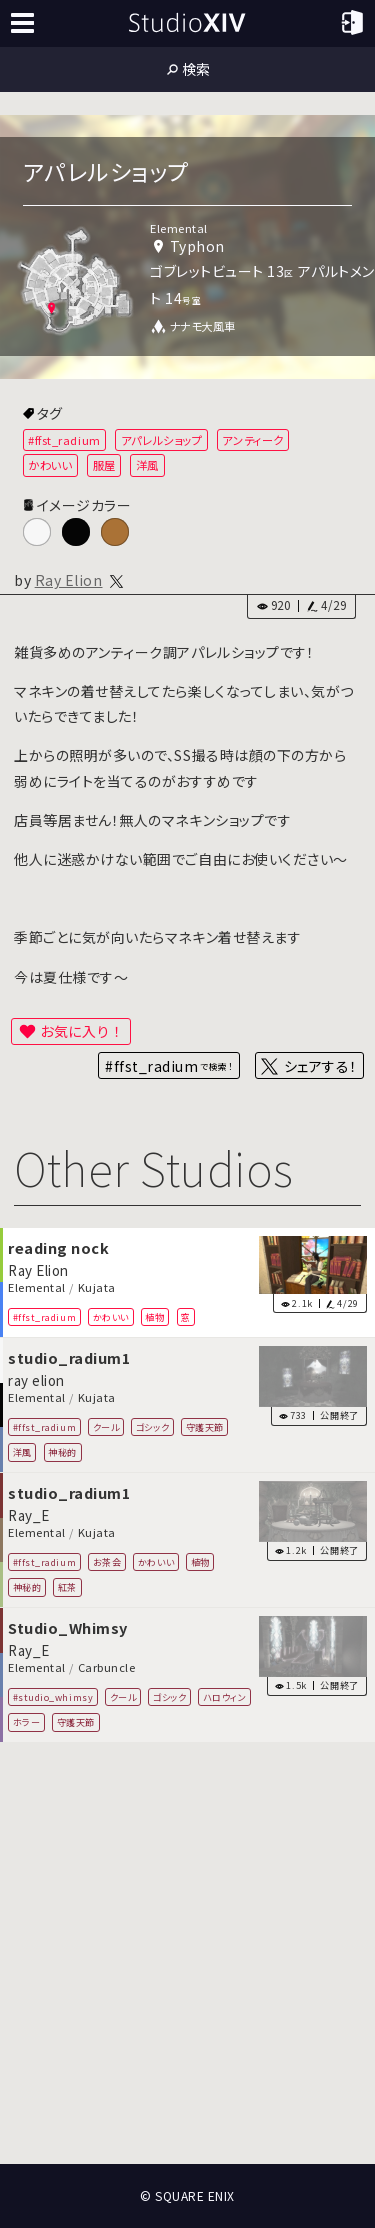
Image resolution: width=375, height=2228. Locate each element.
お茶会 (107, 1562)
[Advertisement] (187, 1953)
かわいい (50, 465)
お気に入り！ (82, 1031)
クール (106, 1427)
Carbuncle (107, 1668)
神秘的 (62, 1452)
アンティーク (252, 440)
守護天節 (205, 1427)
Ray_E (29, 1515)
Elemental (37, 1288)
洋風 (147, 465)
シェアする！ (320, 1066)
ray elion (36, 1380)
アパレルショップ (161, 440)
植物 (154, 1317)
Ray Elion (69, 580)
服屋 (104, 465)
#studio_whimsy (53, 1697)
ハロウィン (225, 1697)
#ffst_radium (64, 440)
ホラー (27, 1722)
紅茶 (67, 1587)
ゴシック (152, 1427)
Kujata (97, 1288)
